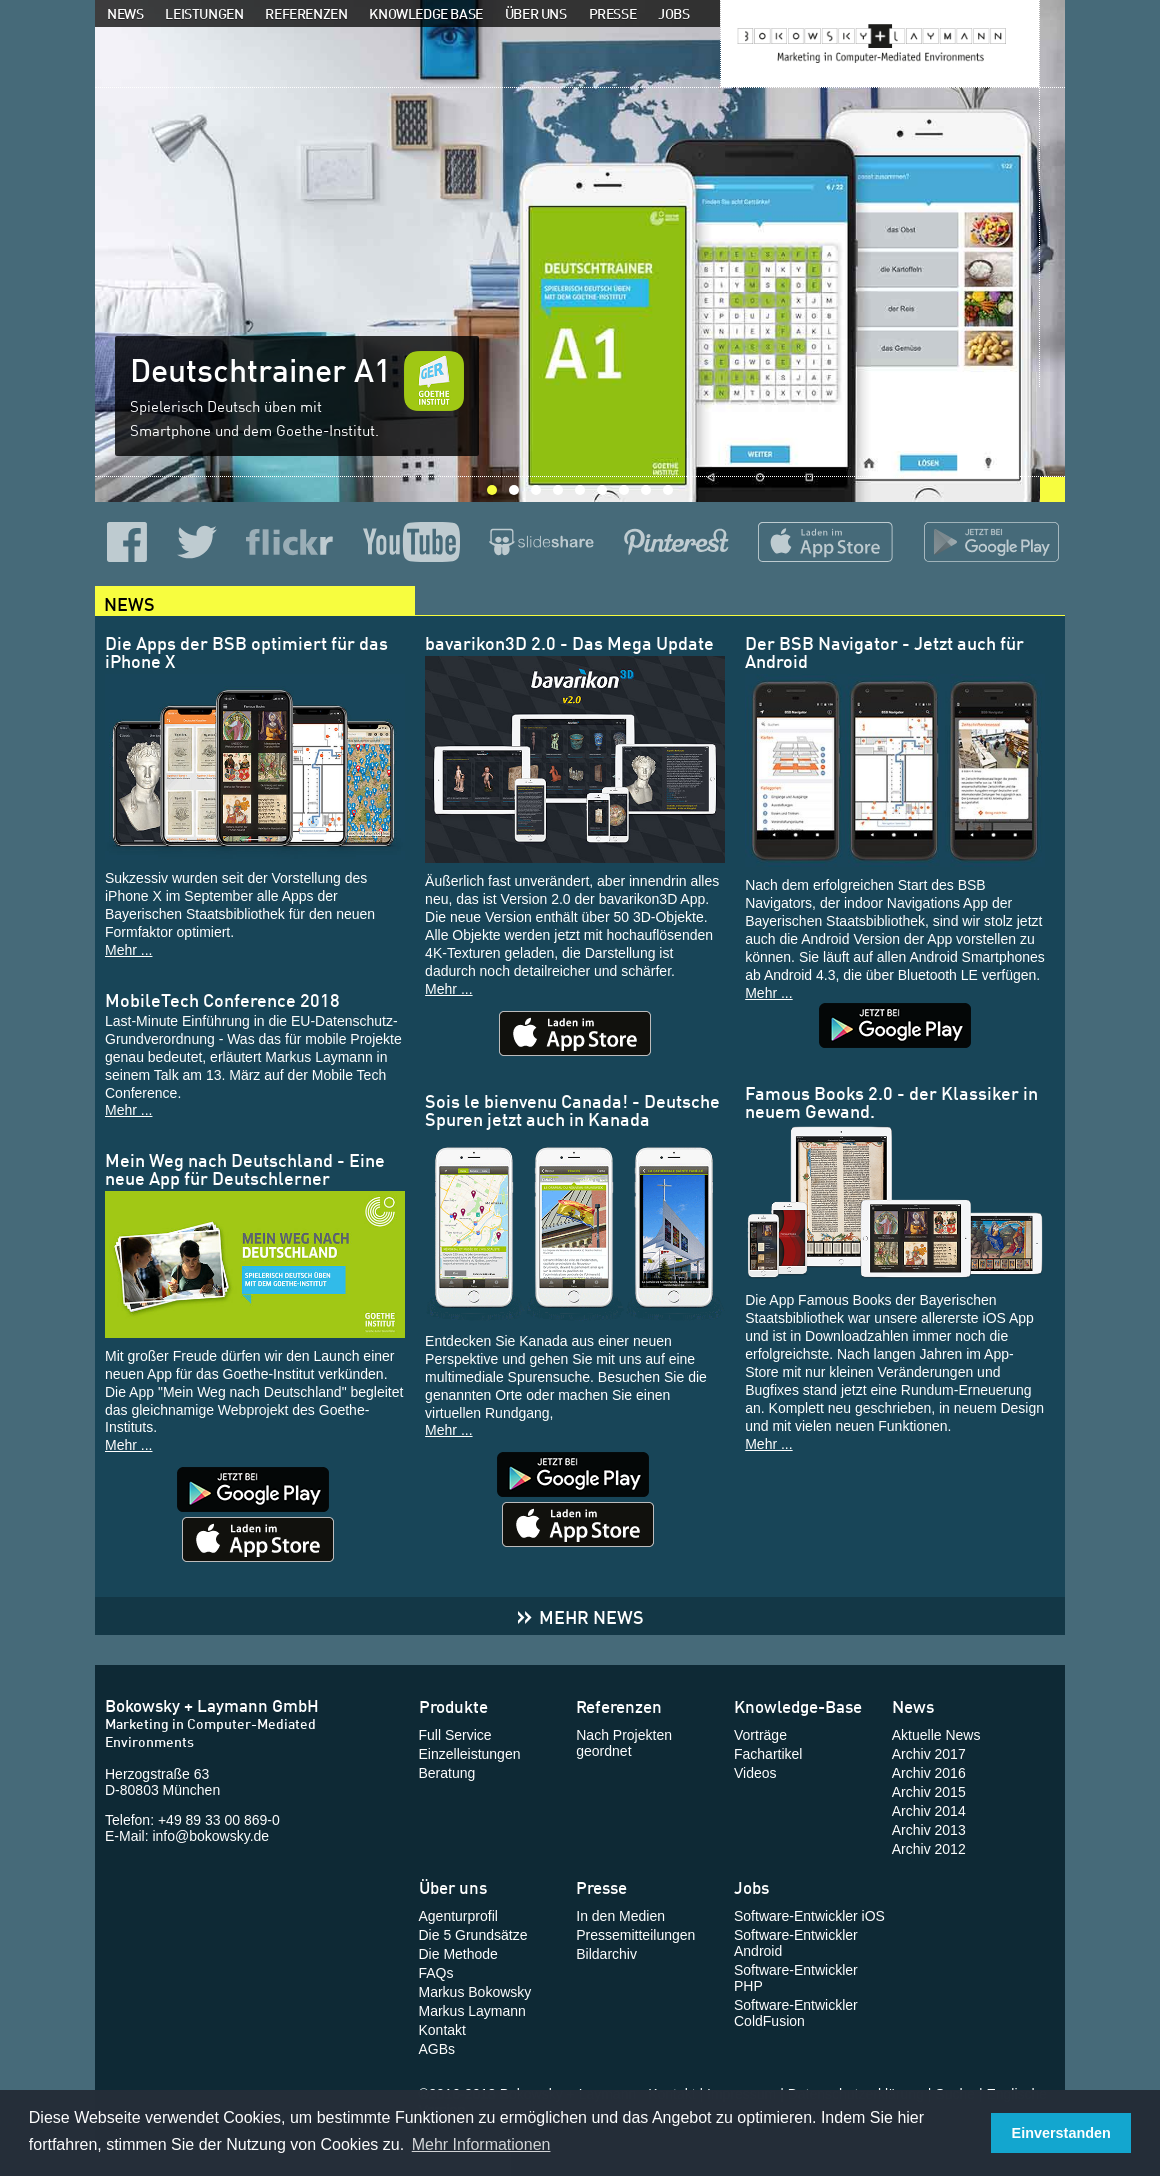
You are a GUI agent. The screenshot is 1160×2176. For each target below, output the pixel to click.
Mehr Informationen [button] (481, 2144)
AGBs (437, 2049)
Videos (755, 1773)
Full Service (455, 1735)
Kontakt (442, 2030)
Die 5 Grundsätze (473, 1935)
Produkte (453, 1705)
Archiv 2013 (929, 1830)
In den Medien (620, 1916)
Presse (613, 12)
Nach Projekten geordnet (624, 1743)
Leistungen (204, 12)
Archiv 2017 (929, 1754)
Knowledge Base (425, 12)
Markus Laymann (472, 2011)
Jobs (673, 12)
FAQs (436, 1973)
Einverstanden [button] (1061, 2133)
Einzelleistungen (470, 1754)
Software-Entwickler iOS (809, 1916)
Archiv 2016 (929, 1773)
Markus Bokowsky (475, 1992)
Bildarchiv (606, 1954)
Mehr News (580, 1615)
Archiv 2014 (929, 1811)
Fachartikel (768, 1754)
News (125, 12)
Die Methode (458, 1954)
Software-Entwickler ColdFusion (796, 2013)
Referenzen (306, 12)
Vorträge (760, 1735)
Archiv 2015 (929, 1792)
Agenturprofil (458, 1916)
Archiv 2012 (929, 1849)
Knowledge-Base (798, 1705)
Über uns (536, 12)
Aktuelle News (936, 1735)
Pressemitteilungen (635, 1935)
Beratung (447, 1773)
